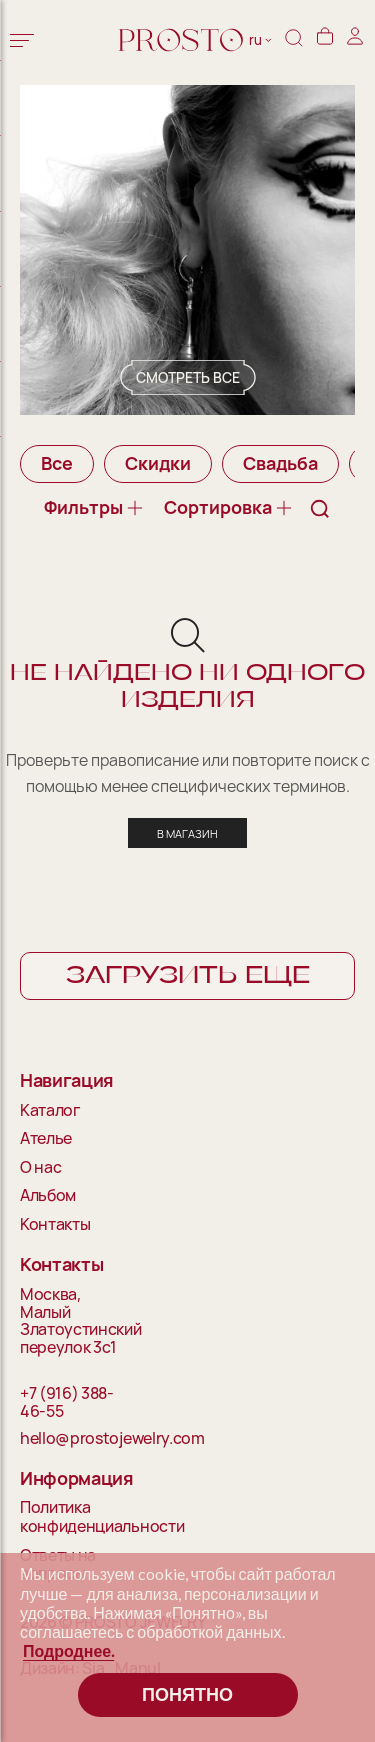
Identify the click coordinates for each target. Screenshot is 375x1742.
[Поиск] (294, 40)
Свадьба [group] (280, 463)
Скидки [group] (158, 463)
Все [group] (57, 463)
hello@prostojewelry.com (76, 1439)
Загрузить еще (188, 976)
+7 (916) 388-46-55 (67, 1402)
